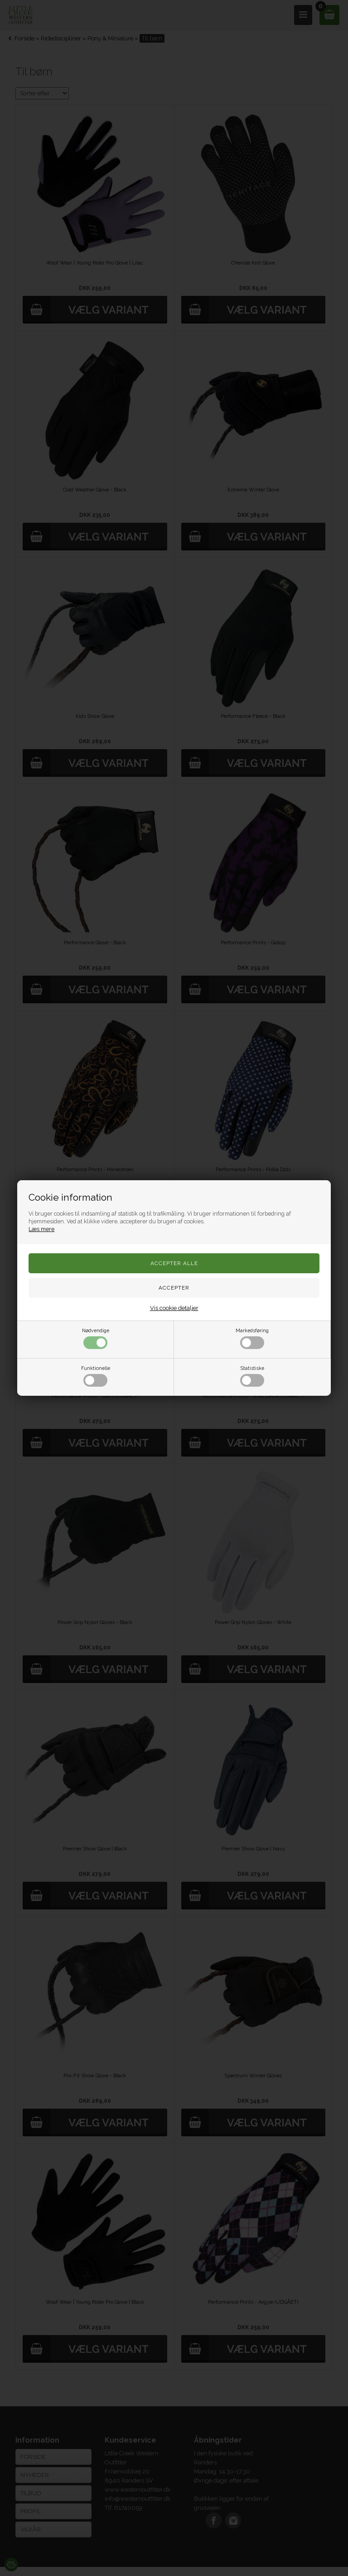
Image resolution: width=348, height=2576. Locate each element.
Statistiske (252, 1376)
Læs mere (41, 1229)
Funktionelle (95, 1376)
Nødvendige (95, 1338)
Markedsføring (252, 1338)
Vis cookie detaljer (174, 1308)
